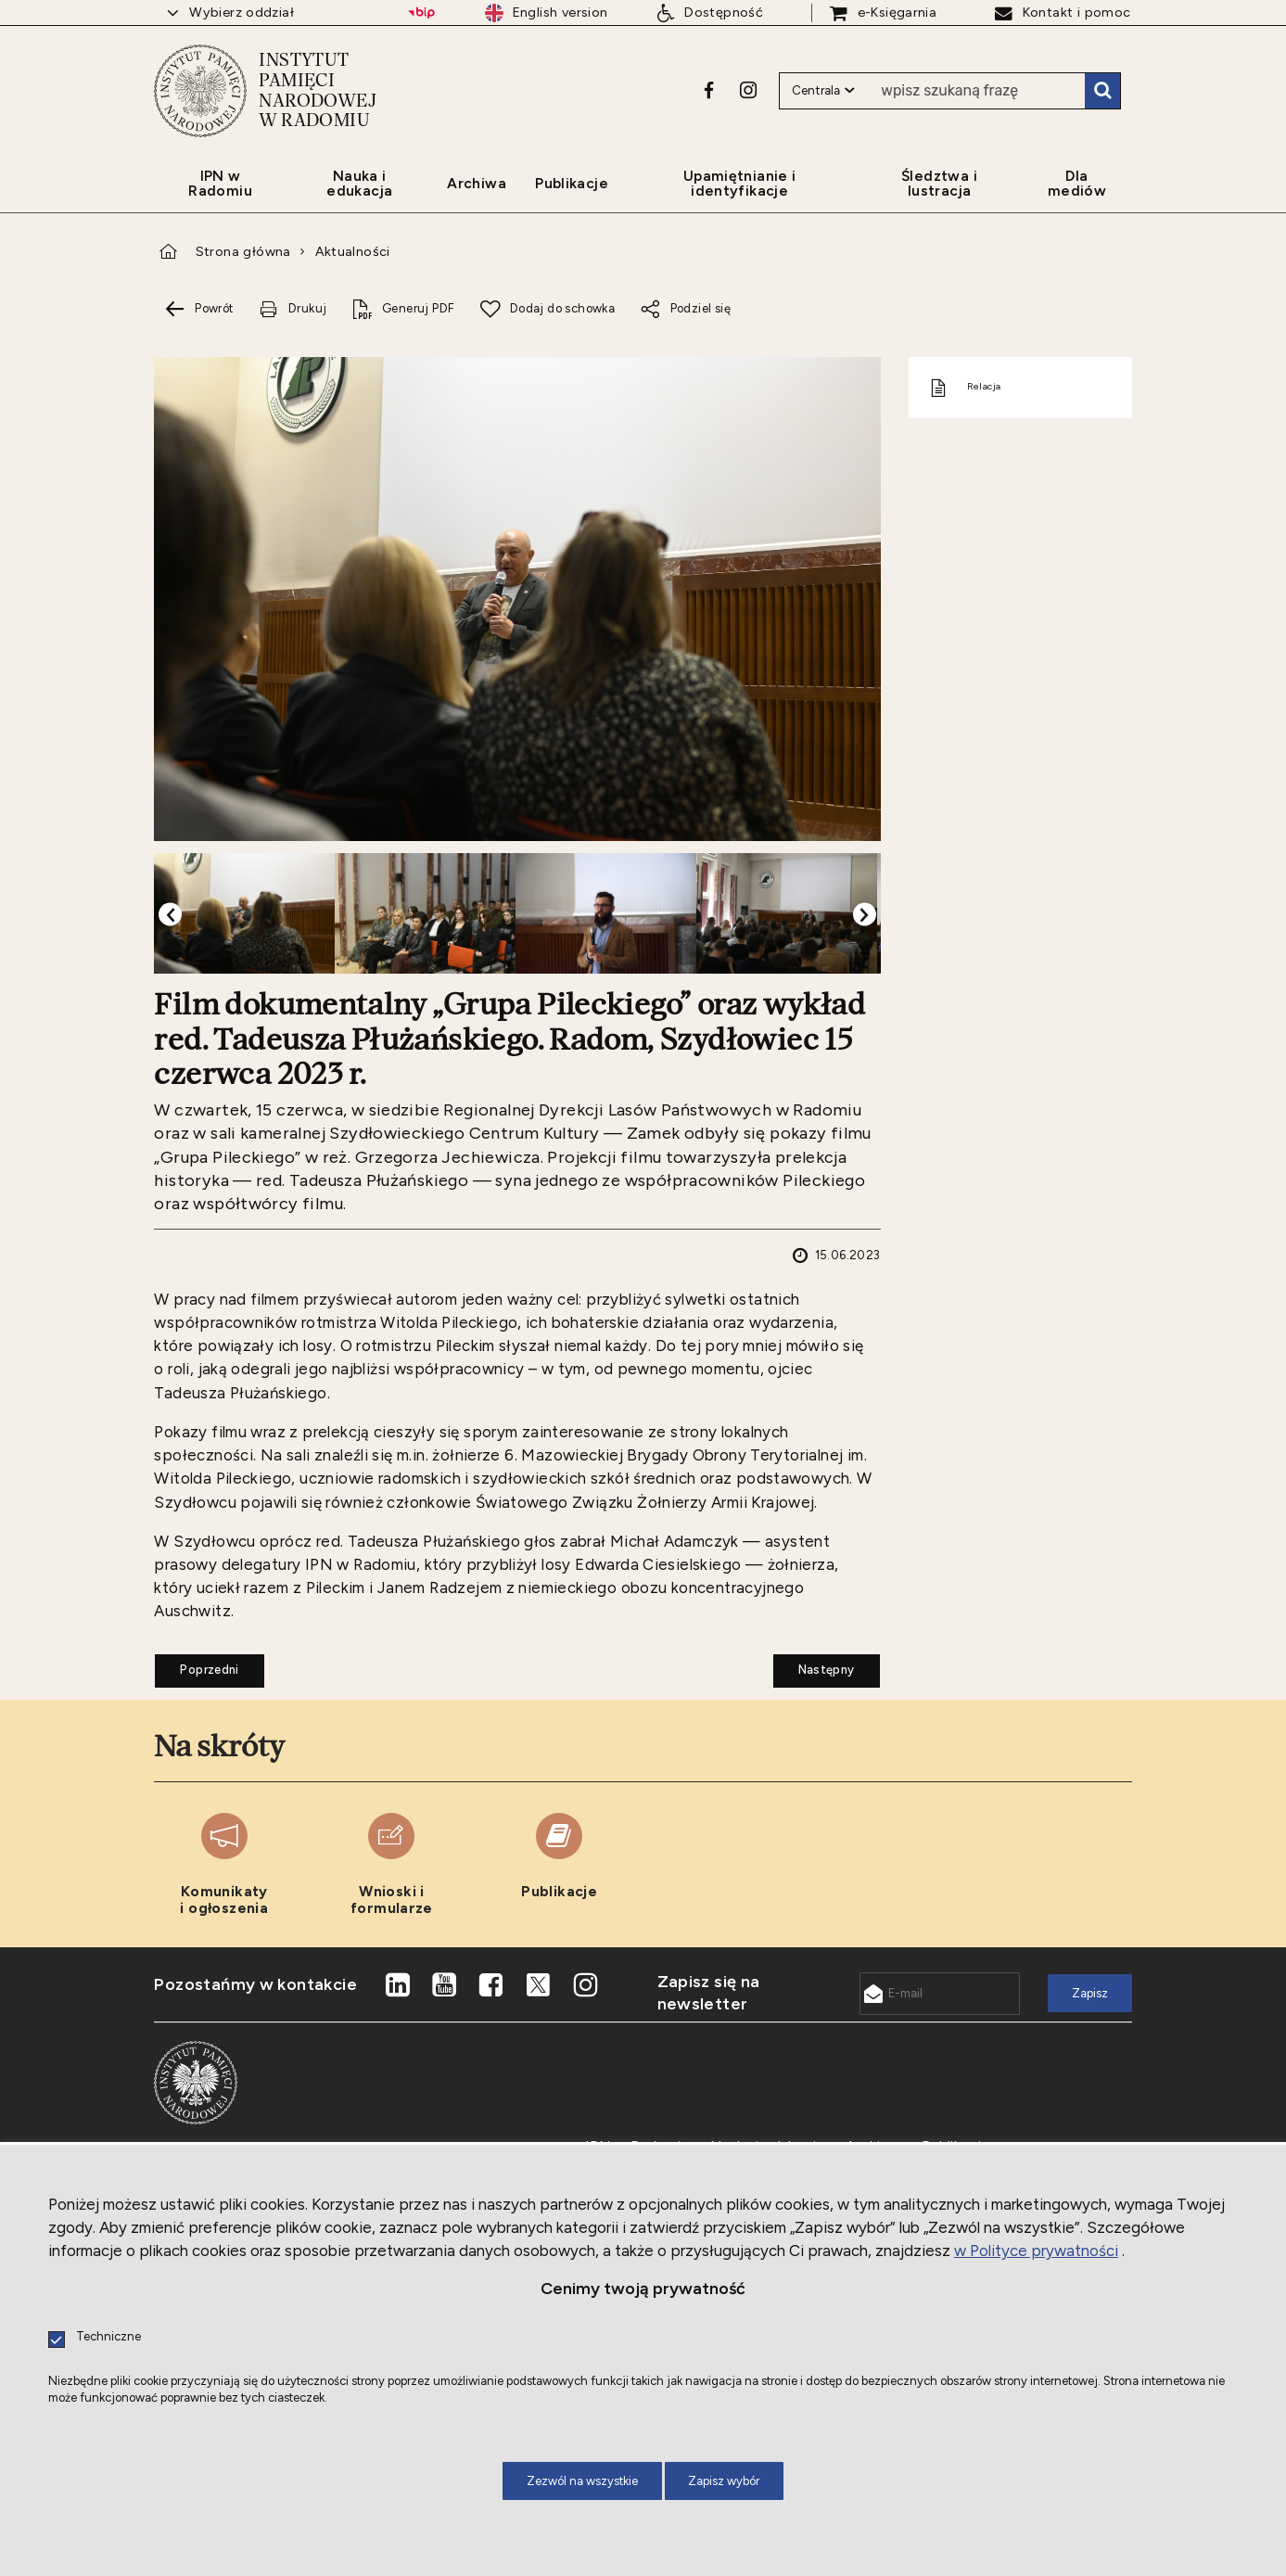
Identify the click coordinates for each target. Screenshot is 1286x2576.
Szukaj (1102, 90)
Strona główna (243, 251)
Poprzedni (196, 1665)
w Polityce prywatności (1036, 2250)
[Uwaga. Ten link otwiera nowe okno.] (709, 90)
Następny (814, 1665)
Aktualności (352, 251)
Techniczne (108, 2337)
